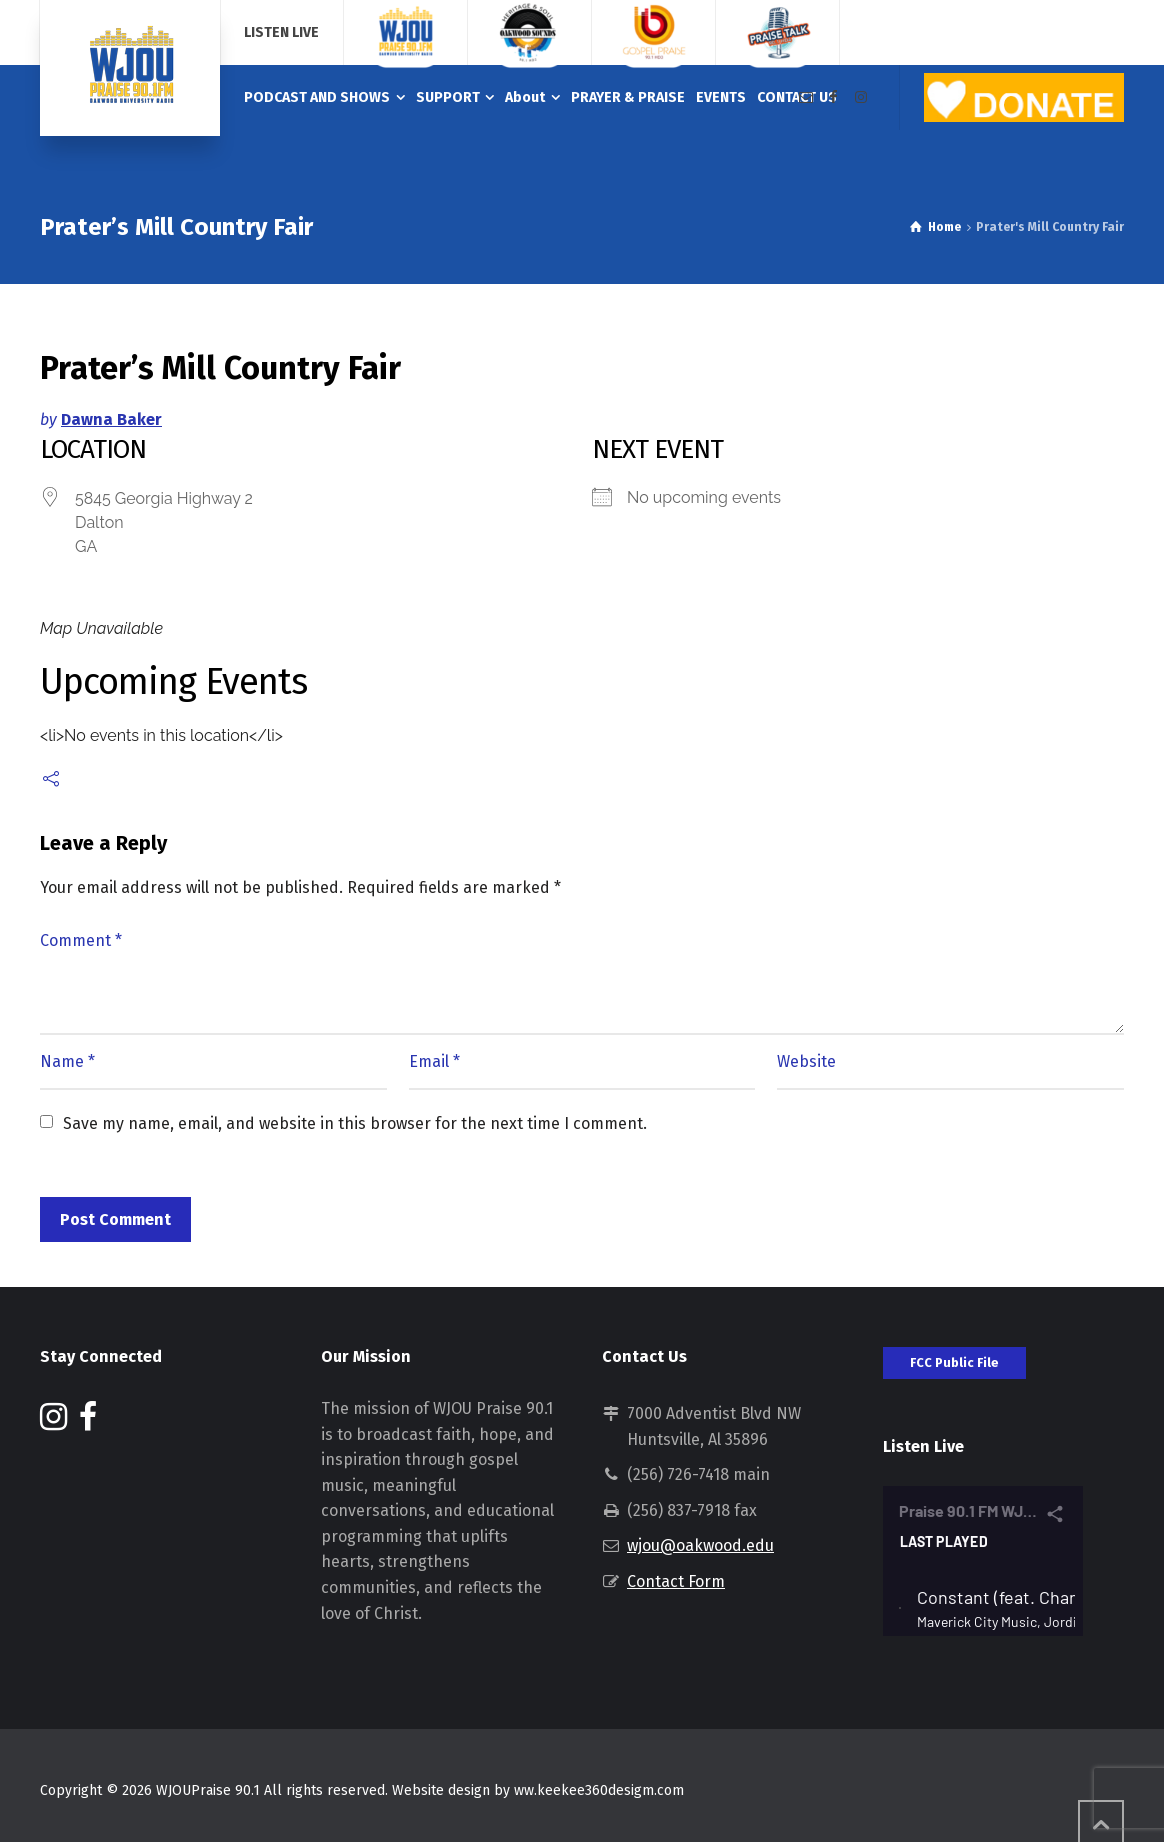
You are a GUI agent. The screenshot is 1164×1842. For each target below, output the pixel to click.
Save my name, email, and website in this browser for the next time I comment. (355, 1123)
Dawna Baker (111, 419)
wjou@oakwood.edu (700, 1545)
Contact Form (676, 1581)
